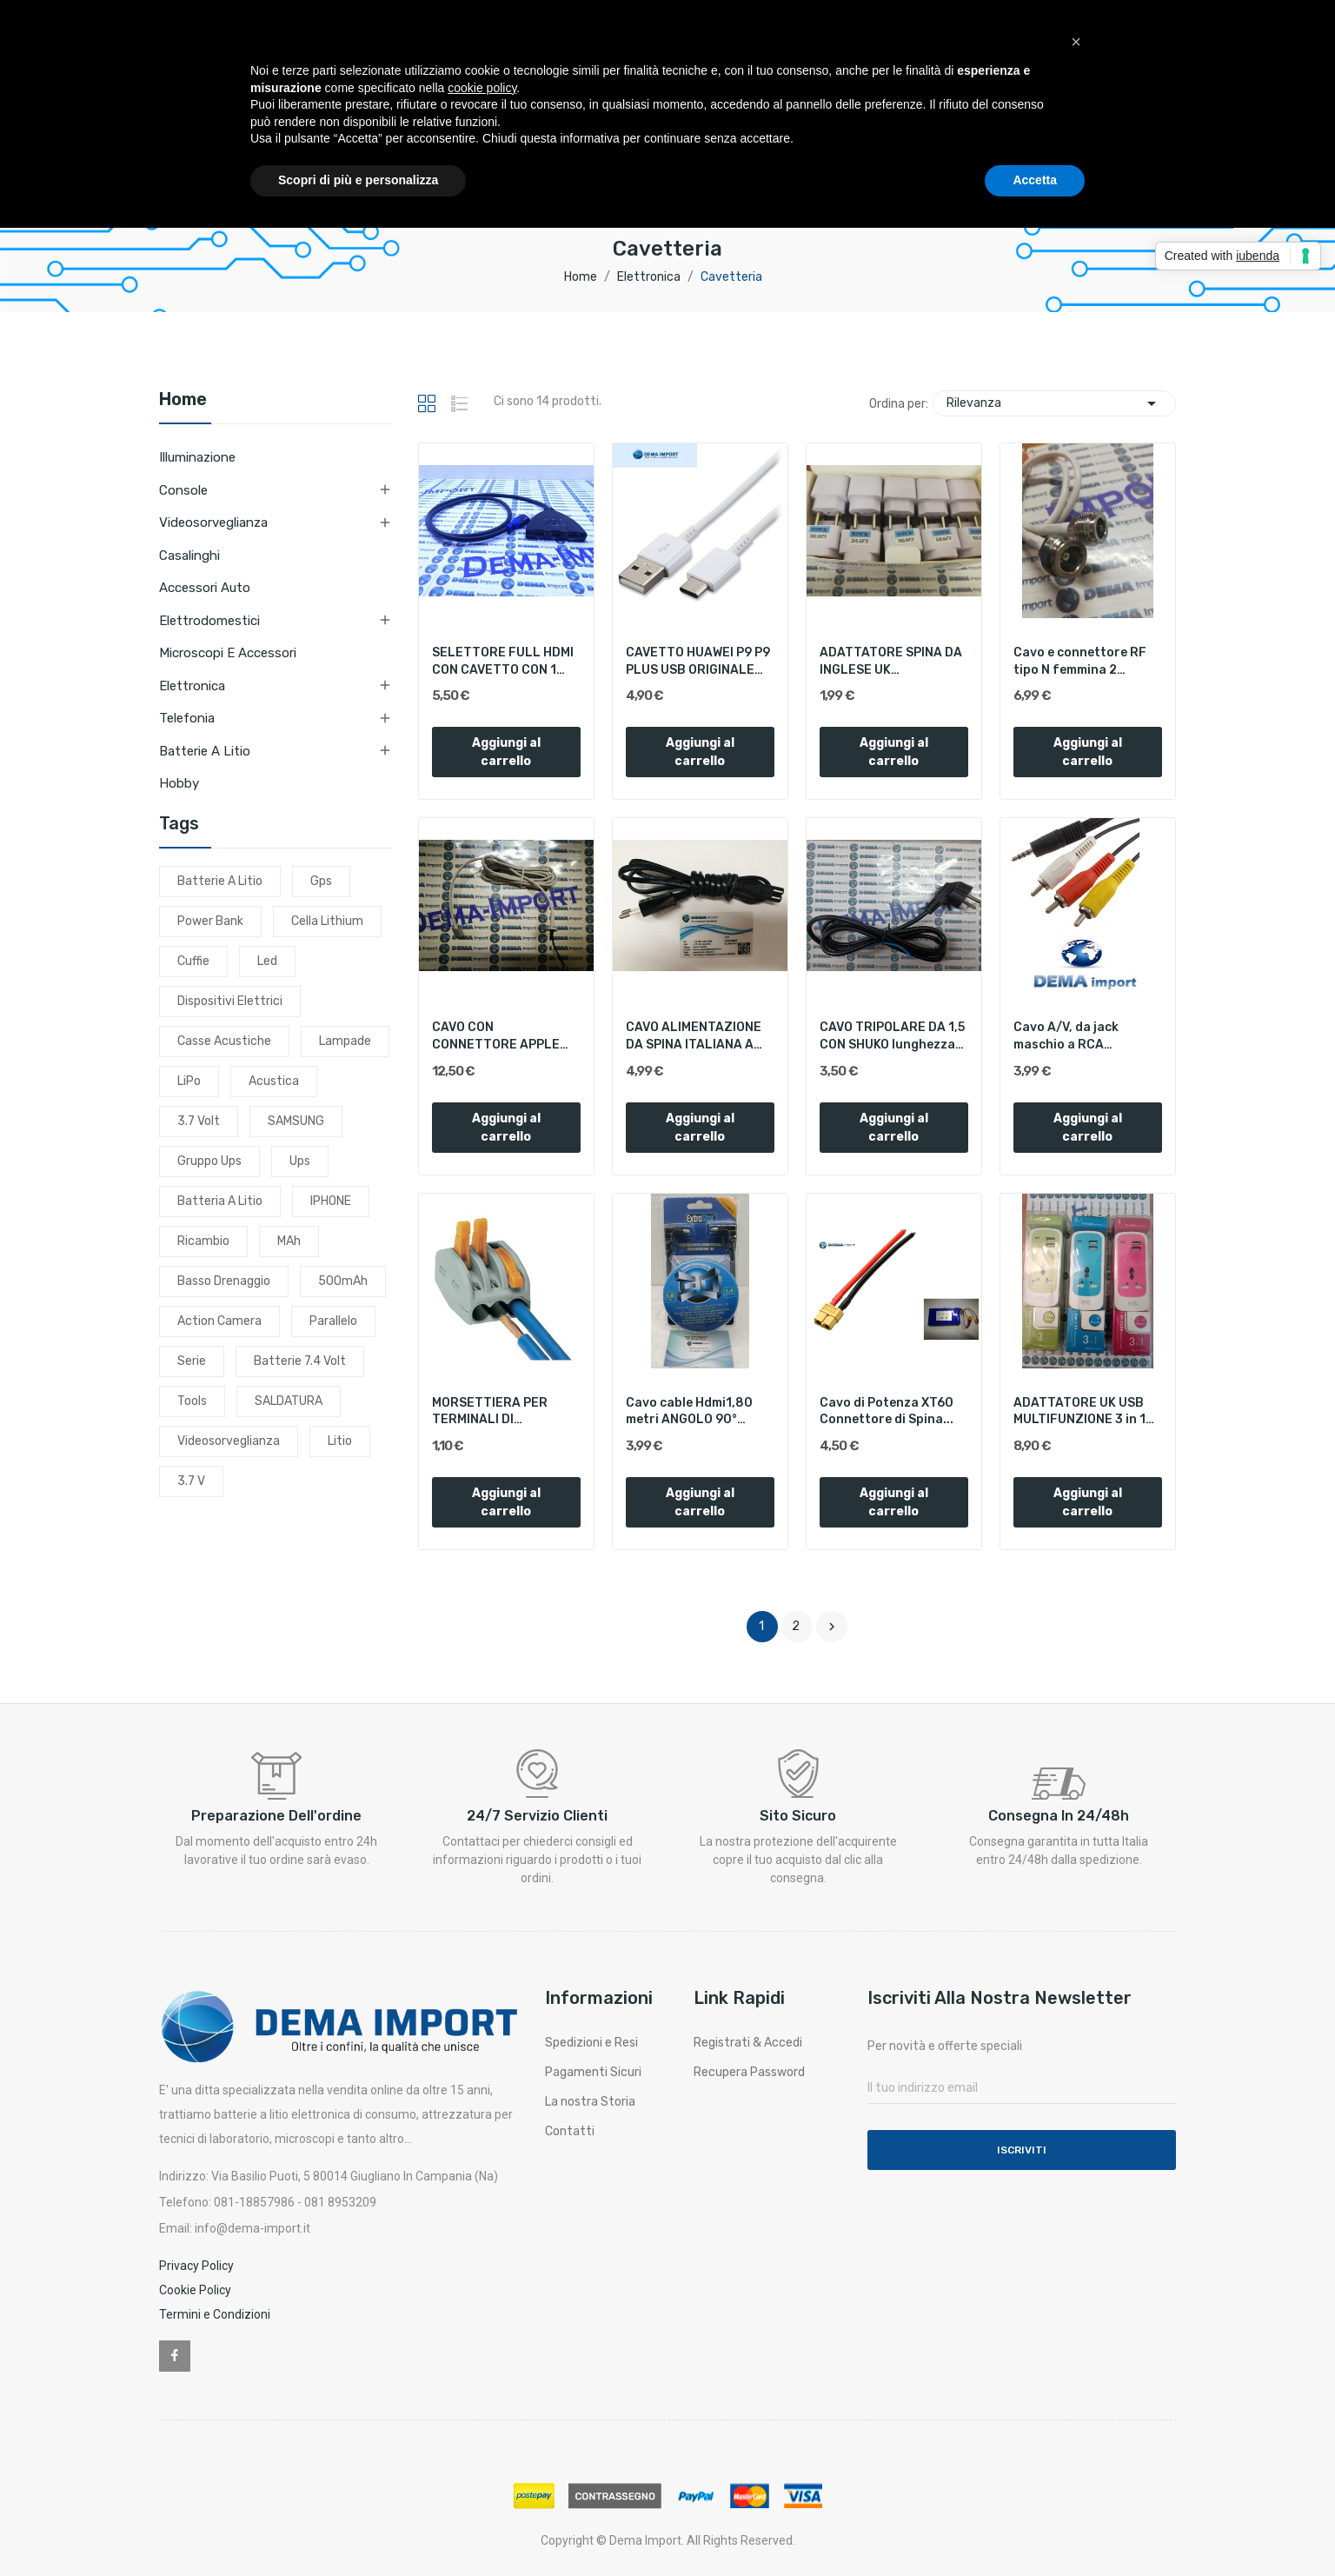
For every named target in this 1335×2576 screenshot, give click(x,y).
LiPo (189, 1081)
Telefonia (187, 718)
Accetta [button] (1035, 180)
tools (192, 1401)
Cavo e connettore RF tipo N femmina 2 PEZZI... (1079, 661)
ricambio (203, 1241)
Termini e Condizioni (214, 2314)
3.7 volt (198, 1121)
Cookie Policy (195, 2290)
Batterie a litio (204, 751)
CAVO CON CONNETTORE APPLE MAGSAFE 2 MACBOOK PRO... (498, 1036)
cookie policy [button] (482, 88)
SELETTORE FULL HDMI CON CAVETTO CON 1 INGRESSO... (503, 661)
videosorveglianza (228, 1441)
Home (183, 399)
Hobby (179, 783)
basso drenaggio (223, 1281)
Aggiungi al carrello (506, 752)
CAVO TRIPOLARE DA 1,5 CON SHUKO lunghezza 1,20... (892, 1036)
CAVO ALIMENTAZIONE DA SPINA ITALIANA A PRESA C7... (693, 1036)
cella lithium (327, 921)
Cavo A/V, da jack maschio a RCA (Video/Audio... (1066, 1036)
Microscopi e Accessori (227, 653)
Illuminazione (197, 457)
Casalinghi (189, 555)
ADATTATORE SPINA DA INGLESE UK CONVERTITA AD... (891, 661)
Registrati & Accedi (748, 2042)
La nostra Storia (590, 2101)
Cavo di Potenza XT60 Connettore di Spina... (886, 1411)
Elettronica (192, 686)
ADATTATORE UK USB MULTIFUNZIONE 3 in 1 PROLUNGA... (1079, 1411)
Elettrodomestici (209, 621)
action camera (219, 1321)
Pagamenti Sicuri (593, 2072)
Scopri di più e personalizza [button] (358, 180)
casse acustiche (224, 1041)
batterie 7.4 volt (300, 1361)
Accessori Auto (204, 588)
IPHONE (330, 1201)
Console (183, 490)
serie (191, 1361)
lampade (345, 1041)
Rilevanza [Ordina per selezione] (1054, 403)
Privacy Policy (196, 2266)
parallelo (333, 1321)
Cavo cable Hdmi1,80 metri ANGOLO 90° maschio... (689, 1411)
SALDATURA (288, 1401)
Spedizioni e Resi (591, 2042)
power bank (210, 921)
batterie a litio (219, 881)
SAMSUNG (296, 1121)
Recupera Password (749, 2072)
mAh (289, 1241)
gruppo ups (209, 1161)
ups (299, 1161)
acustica (274, 1081)
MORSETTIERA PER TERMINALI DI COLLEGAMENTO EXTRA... (490, 1411)
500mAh (343, 1281)
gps (321, 881)
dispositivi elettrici (229, 1001)
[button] (1076, 42)
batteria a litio (219, 1201)
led (267, 961)
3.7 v (191, 1481)
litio (340, 1441)
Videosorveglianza (213, 522)
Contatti (569, 2131)
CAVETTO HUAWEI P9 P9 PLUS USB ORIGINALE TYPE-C (698, 661)
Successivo (832, 1626)
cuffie (193, 961)
